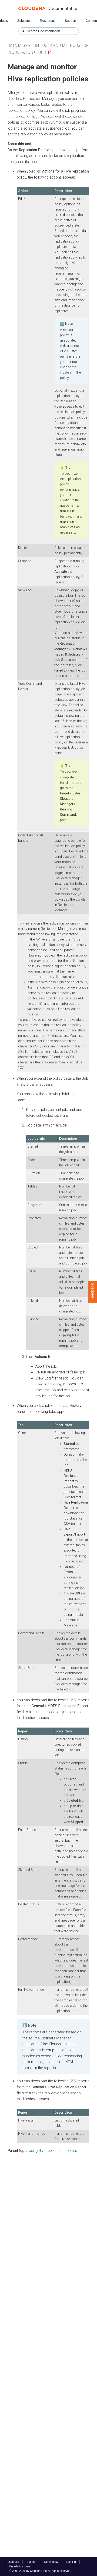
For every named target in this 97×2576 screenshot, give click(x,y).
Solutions (24, 20)
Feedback (92, 1291)
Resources (48, 20)
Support (70, 20)
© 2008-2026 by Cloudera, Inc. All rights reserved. (40, 2571)
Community (51, 2561)
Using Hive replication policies (53, 2150)
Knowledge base (19, 2566)
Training (71, 2561)
